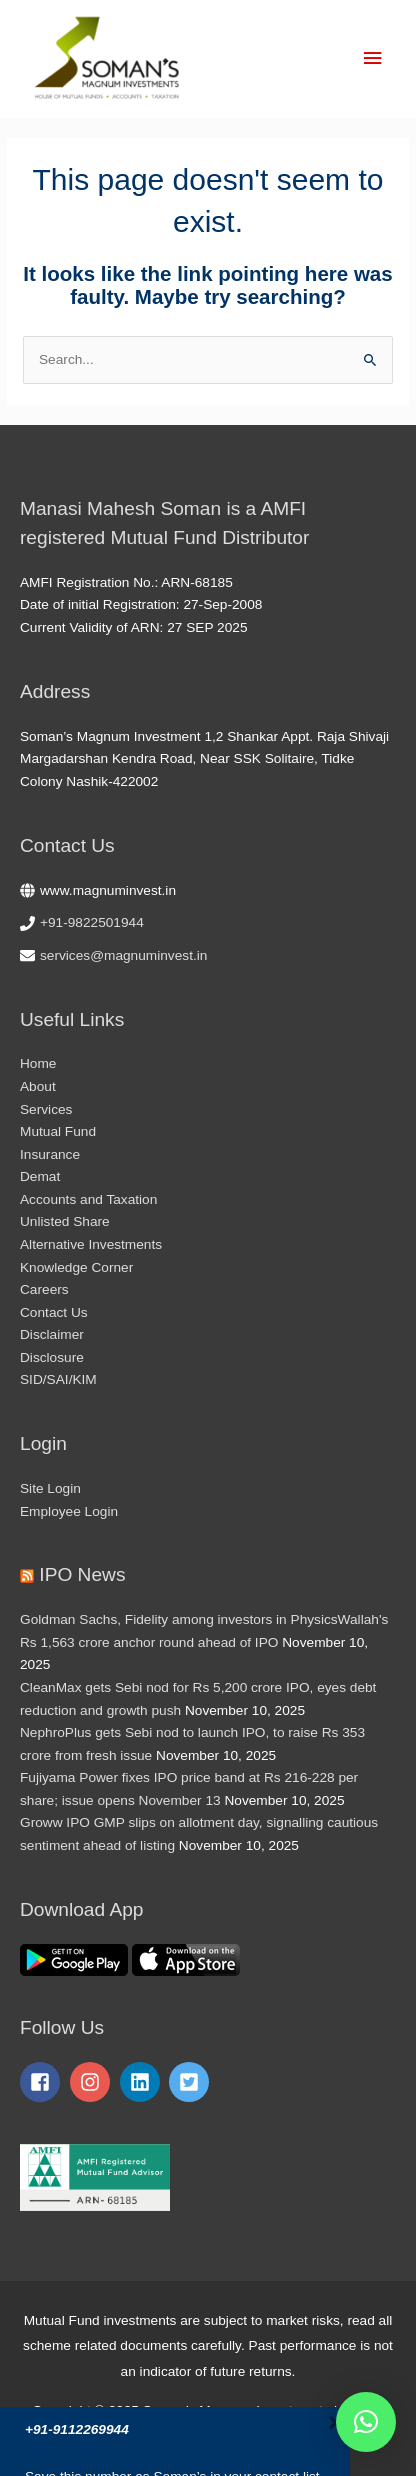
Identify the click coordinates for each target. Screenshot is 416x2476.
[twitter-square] (192, 2082)
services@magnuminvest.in (123, 955)
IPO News (82, 1574)
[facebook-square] (43, 2082)
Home (38, 1063)
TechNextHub (265, 2435)
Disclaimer (52, 1334)
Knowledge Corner (76, 1267)
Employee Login (69, 1511)
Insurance (50, 1154)
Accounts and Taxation (88, 1199)
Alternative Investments (91, 1244)
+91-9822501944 (92, 922)
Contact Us (54, 1312)
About (38, 1086)
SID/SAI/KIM (58, 1379)
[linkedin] (143, 2082)
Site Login (50, 1488)
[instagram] (93, 2082)
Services (46, 1109)
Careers (44, 1289)
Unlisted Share (65, 1221)
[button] (366, 2422)
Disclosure (52, 1357)
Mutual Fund (58, 1131)
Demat (40, 1176)
